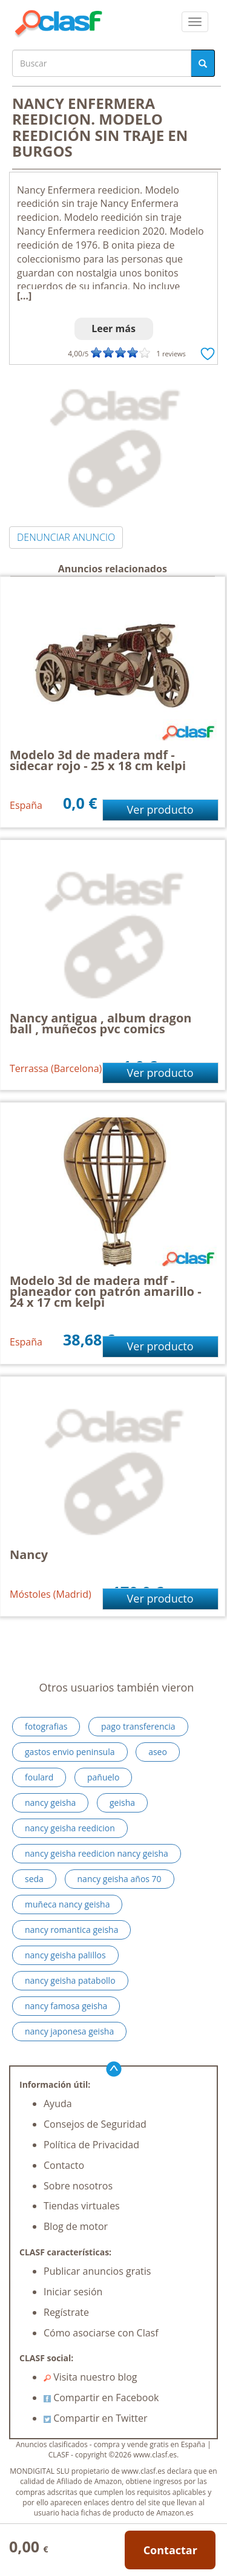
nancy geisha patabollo (70, 1980)
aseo (157, 1751)
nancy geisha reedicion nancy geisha (96, 1853)
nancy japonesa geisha (69, 2031)
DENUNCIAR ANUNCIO (66, 537)
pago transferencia (138, 1726)
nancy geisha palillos (65, 1955)
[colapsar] (195, 21)
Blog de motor (76, 2226)
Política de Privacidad (91, 2144)
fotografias (46, 1726)
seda (34, 1879)
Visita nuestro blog (90, 2377)
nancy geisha (50, 1802)
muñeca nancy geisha (67, 1904)
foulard (39, 1777)
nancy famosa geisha (66, 2006)
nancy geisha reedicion (70, 1828)
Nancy (29, 1554)
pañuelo (103, 1777)
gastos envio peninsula (70, 1751)
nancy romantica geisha (71, 1929)
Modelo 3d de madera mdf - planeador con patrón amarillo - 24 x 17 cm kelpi (106, 1291)
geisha (122, 1802)
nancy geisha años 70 (119, 1879)
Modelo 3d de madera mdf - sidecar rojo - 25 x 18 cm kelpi (98, 760)
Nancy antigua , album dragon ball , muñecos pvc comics (100, 1023)
